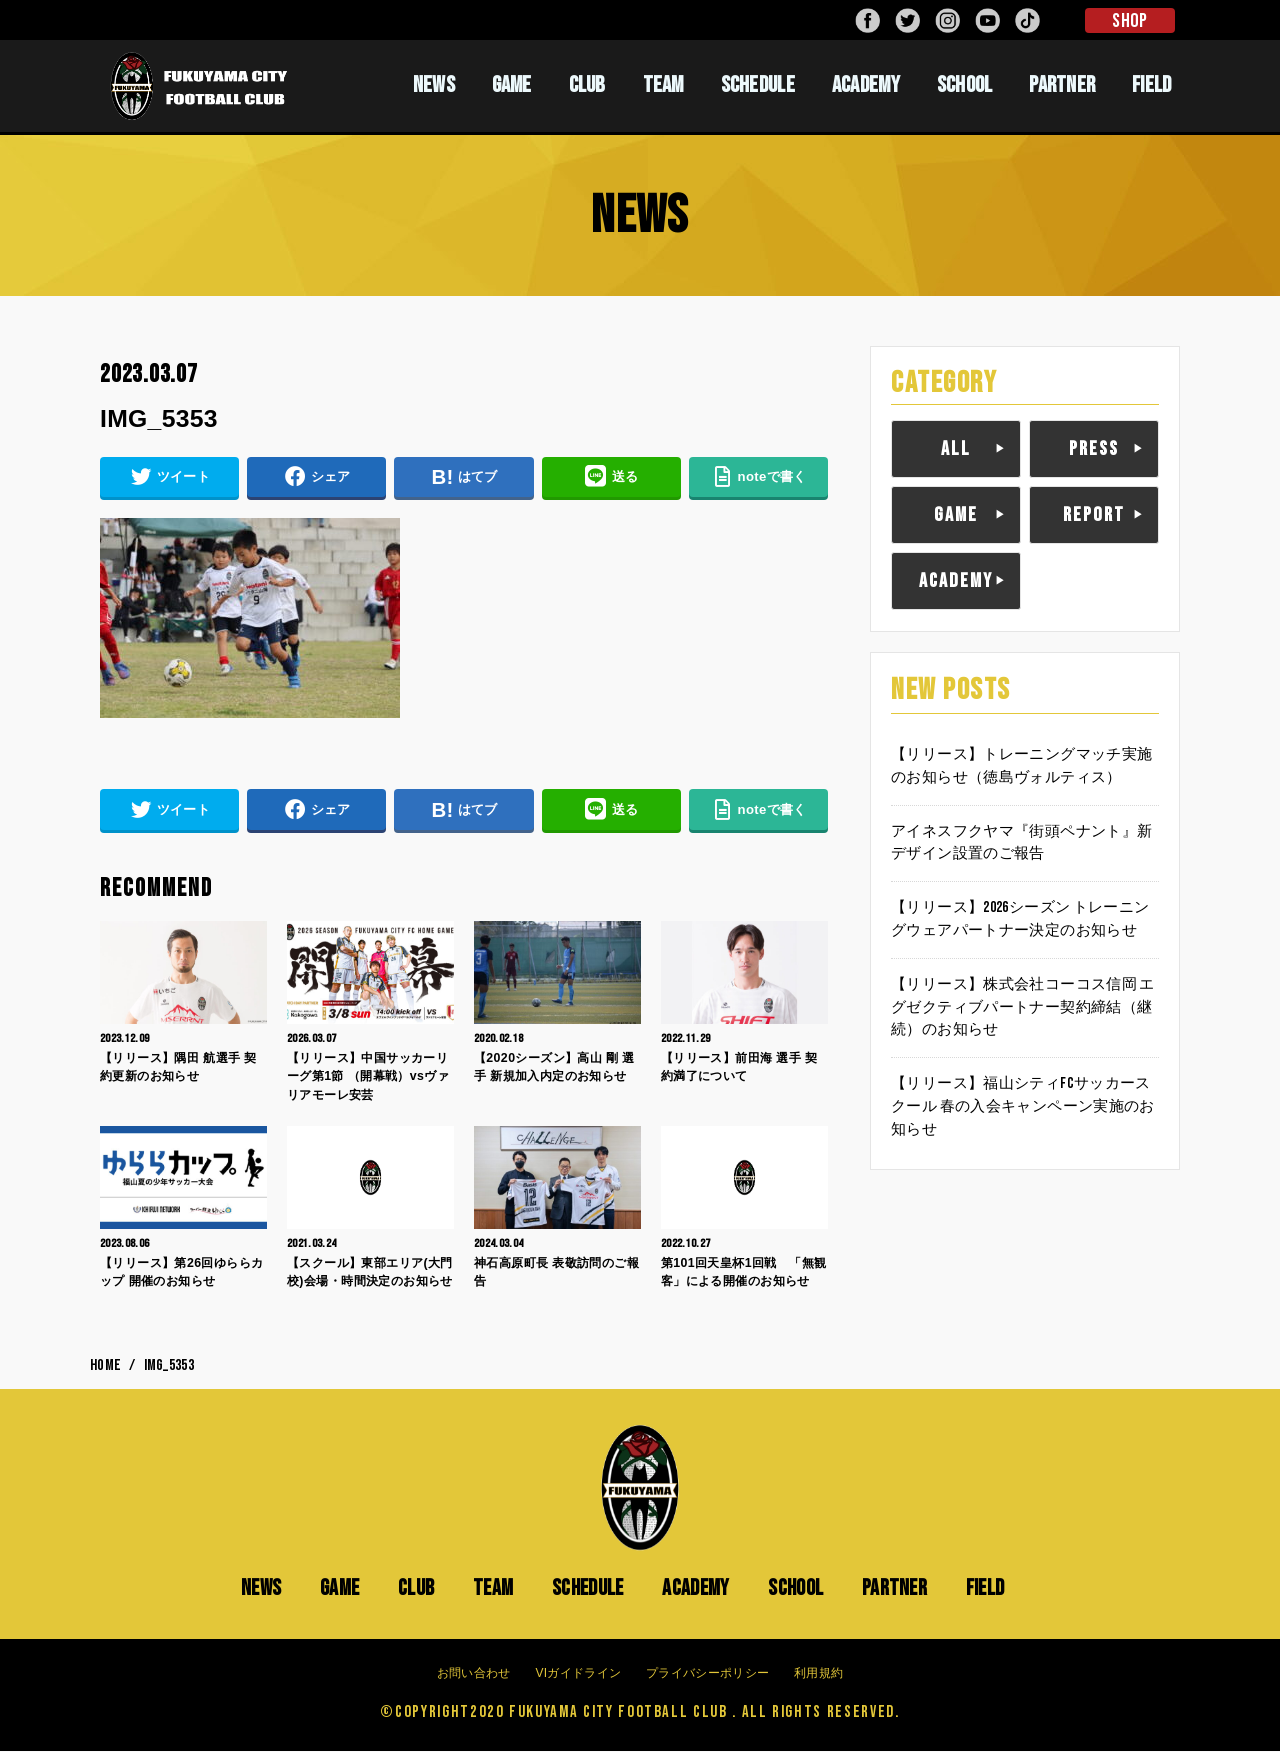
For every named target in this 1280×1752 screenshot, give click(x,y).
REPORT (1094, 515)
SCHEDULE (758, 85)
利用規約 (818, 1674)
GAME (512, 85)
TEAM (663, 85)
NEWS (434, 85)
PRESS (1094, 449)
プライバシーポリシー (707, 1674)
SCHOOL (965, 85)
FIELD (1152, 85)
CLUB (587, 85)
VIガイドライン (578, 1674)
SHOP (1129, 21)
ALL (956, 449)
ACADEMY (866, 85)
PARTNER (1062, 85)
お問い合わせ (474, 1674)
